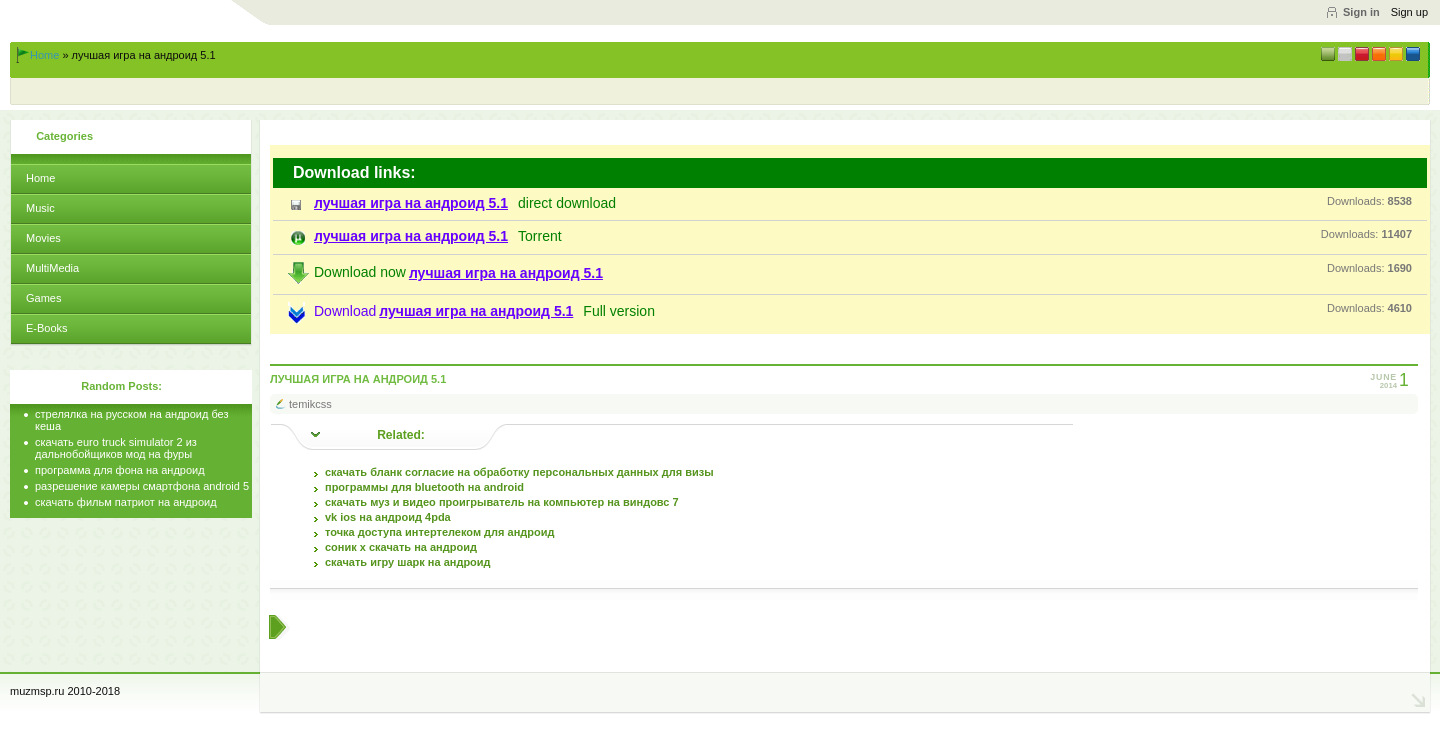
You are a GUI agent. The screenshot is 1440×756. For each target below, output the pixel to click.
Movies (43, 238)
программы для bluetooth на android (424, 487)
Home (44, 55)
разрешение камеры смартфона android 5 (142, 486)
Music (40, 208)
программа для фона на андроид (120, 470)
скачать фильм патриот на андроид (126, 502)
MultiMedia (52, 268)
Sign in (1361, 12)
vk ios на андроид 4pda (388, 517)
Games (43, 298)
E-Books (47, 328)
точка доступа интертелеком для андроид (439, 532)
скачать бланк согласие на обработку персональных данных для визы (519, 472)
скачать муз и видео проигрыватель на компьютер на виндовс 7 (502, 502)
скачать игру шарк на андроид (408, 562)
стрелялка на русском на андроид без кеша (132, 420)
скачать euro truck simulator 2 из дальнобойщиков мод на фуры (116, 448)
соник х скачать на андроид (401, 547)
